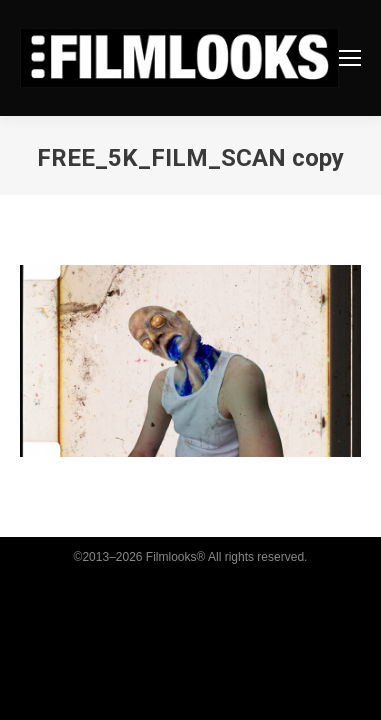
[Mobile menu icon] (350, 58)
